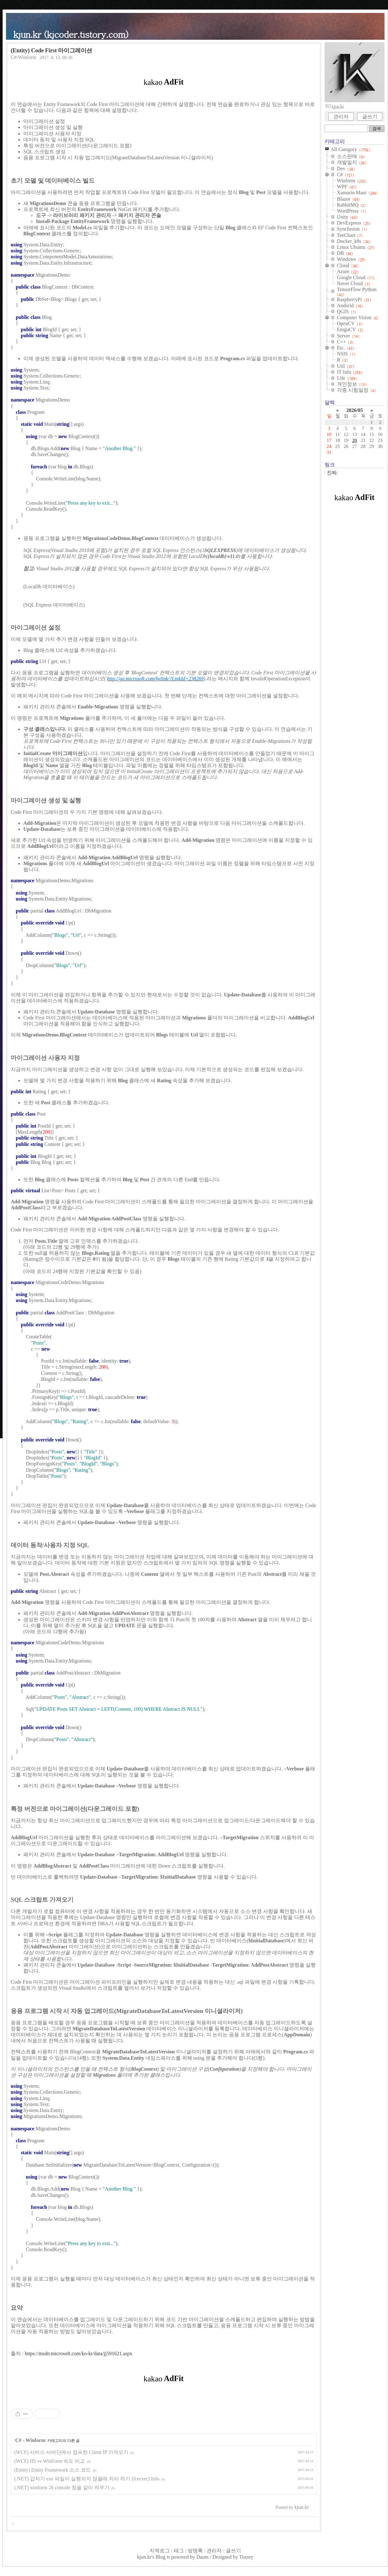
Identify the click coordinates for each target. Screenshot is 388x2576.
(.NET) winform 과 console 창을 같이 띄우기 (61, 2487)
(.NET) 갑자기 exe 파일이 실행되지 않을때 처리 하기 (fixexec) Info (86, 2478)
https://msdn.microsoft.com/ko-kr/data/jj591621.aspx (78, 2353)
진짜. (332, 472)
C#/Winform (23, 57)
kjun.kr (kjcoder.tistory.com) (70, 33)
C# (18, 2440)
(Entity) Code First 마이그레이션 (51, 50)
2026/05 (354, 410)
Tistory (246, 2557)
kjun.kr (144, 2557)
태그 (179, 2550)
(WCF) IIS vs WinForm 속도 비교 (49, 2461)
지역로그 (160, 2550)
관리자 (341, 116)
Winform (35, 2440)
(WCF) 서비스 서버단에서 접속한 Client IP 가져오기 (71, 2452)
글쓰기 (369, 116)
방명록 (195, 2550)
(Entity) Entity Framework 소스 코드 (52, 2470)
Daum (202, 2557)
